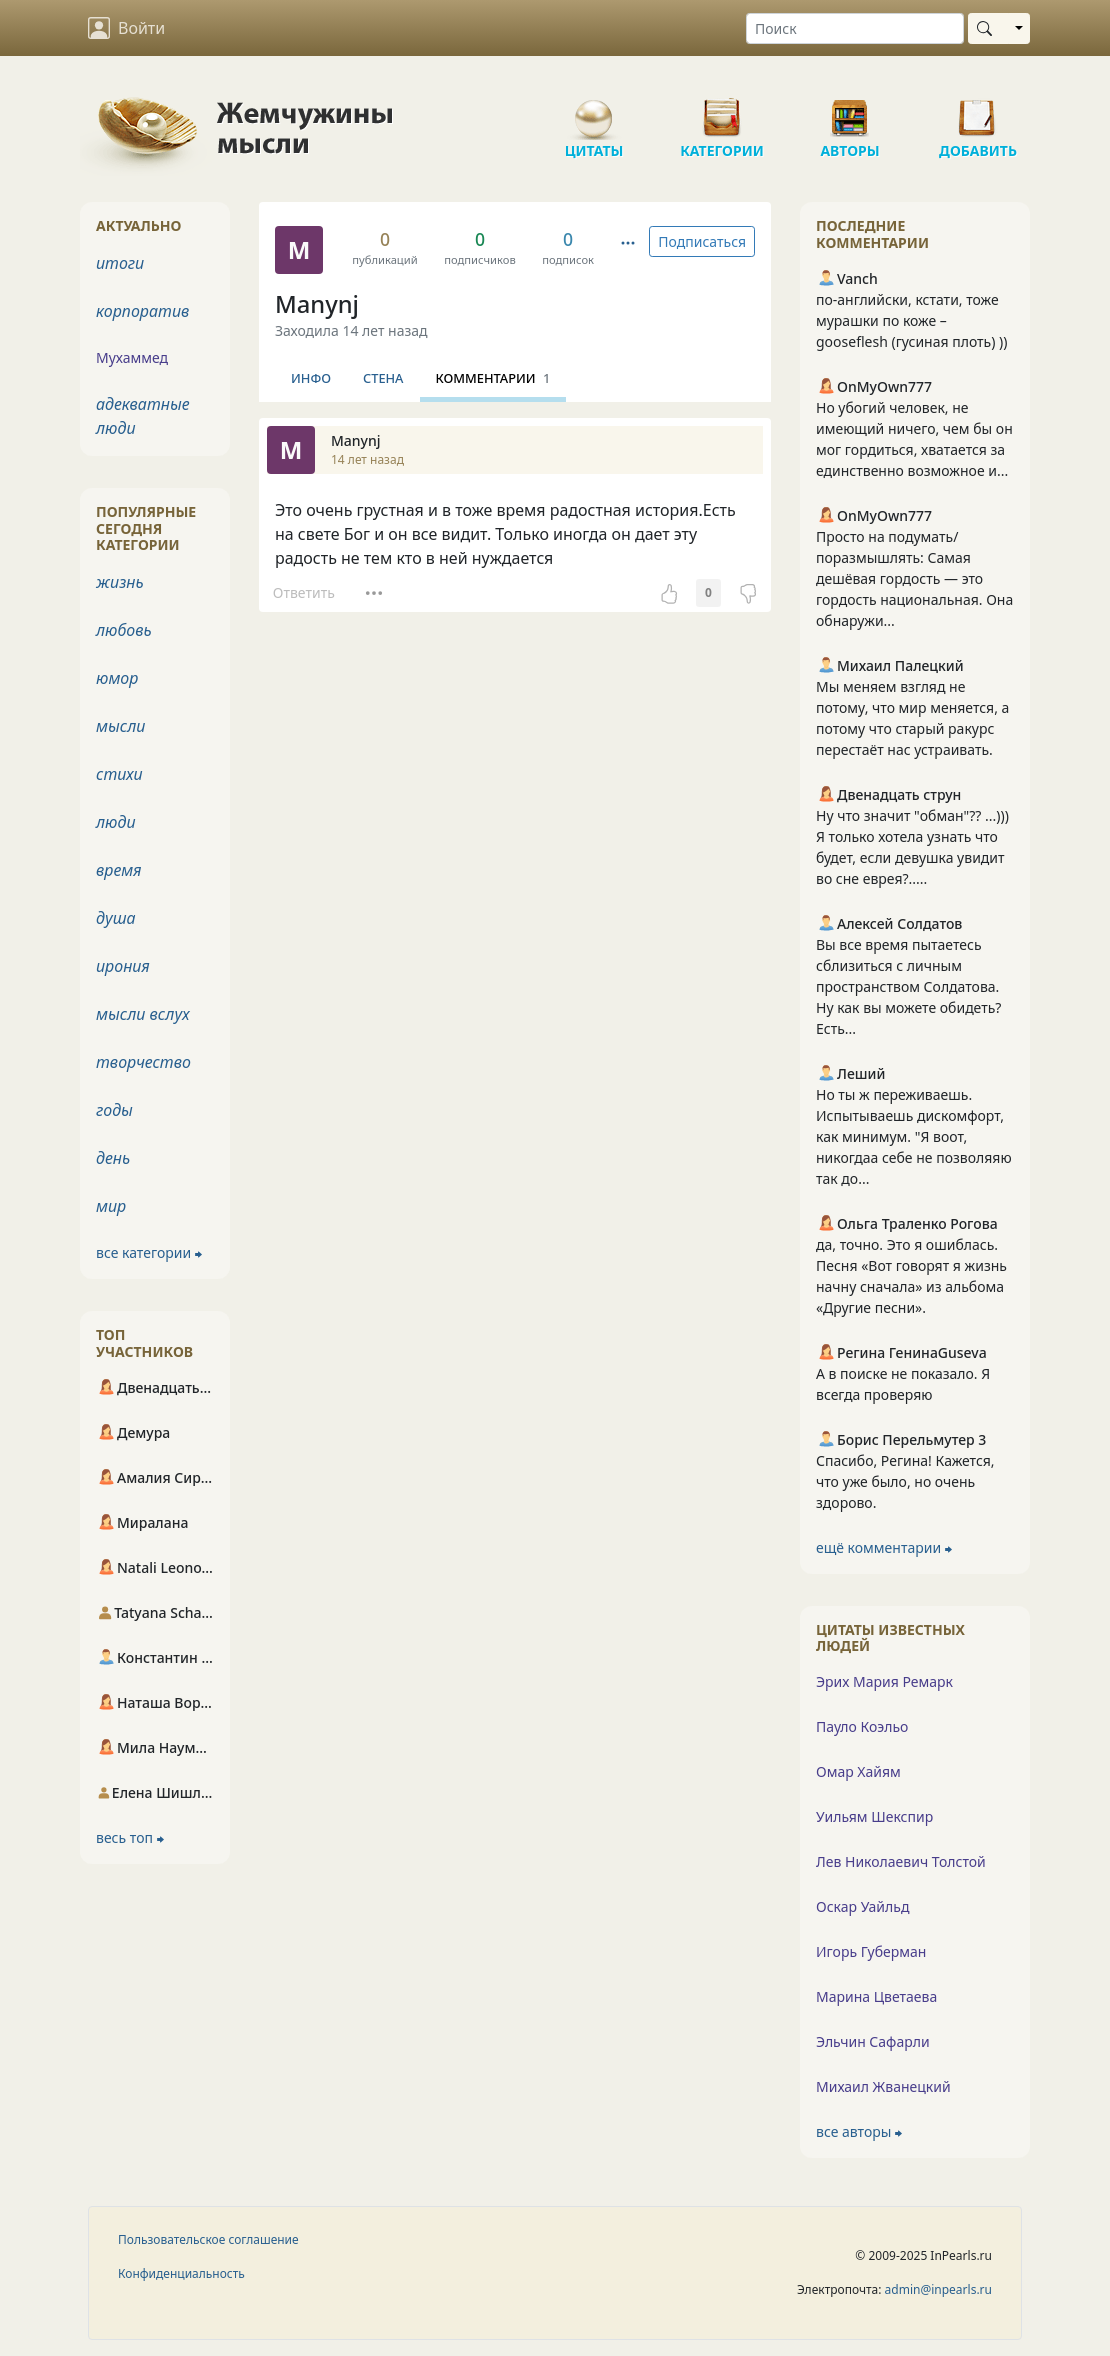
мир (111, 1206)
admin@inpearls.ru (938, 2289)
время (118, 870)
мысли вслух (143, 1014)
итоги (120, 263)
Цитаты (594, 110)
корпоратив (142, 311)
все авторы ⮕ (859, 2131)
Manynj (317, 304)
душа (116, 918)
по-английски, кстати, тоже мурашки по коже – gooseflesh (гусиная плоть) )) (911, 320)
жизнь (120, 582)
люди (116, 822)
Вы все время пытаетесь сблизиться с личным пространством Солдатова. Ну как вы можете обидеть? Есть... (908, 986)
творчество (143, 1062)
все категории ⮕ (149, 1252)
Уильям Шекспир (874, 1816)
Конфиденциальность (181, 2273)
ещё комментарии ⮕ (884, 1547)
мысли (120, 726)
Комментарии (493, 378)
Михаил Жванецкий (883, 2086)
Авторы (850, 110)
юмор (117, 678)
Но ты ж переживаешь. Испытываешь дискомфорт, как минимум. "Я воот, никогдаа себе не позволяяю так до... (914, 1136)
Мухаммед (132, 357)
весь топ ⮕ (130, 1837)
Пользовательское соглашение (208, 2239)
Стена (383, 378)
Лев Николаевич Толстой (901, 1861)
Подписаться (702, 241)
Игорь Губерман (871, 1951)
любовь (124, 630)
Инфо (311, 378)
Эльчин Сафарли (873, 2041)
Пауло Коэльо (862, 1726)
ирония (123, 966)
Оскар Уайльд (862, 1906)
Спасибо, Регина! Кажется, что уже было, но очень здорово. (905, 1481)
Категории (722, 110)
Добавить (978, 110)
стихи (119, 774)
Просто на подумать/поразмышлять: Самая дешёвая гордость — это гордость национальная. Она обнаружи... (914, 578)
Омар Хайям (858, 1771)
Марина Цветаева (876, 1996)
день (113, 1158)
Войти (126, 28)
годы (114, 1110)
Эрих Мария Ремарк (884, 1681)
